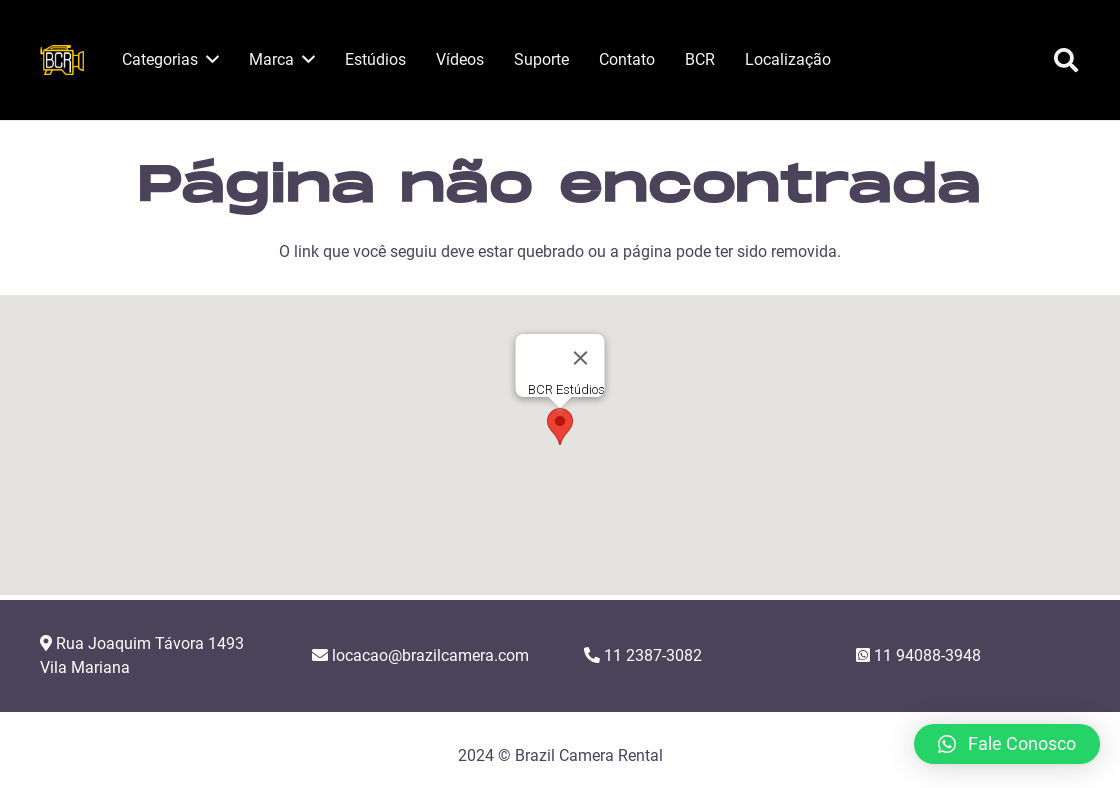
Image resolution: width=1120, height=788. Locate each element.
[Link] (62, 60)
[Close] (581, 358)
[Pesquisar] (1065, 60)
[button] (560, 426)
